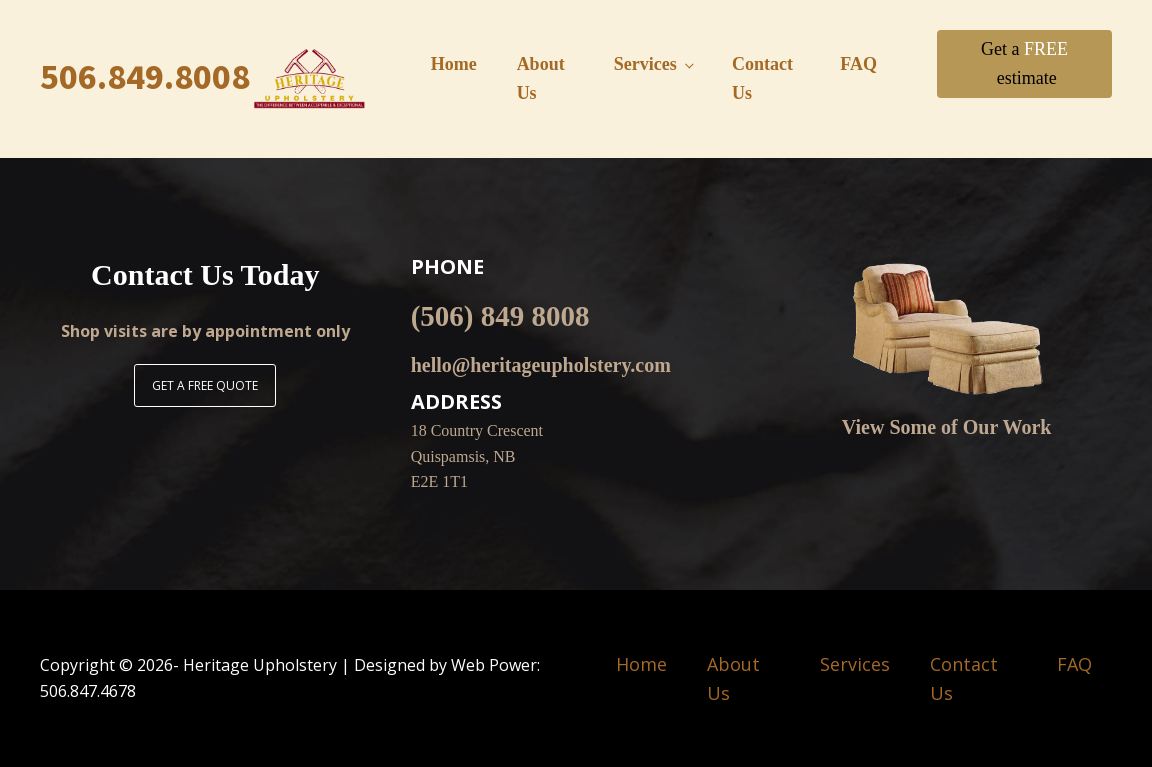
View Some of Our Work (947, 427)
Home (454, 64)
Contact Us (762, 78)
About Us (541, 78)
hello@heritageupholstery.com (541, 365)
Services (645, 64)
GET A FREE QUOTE (205, 385)
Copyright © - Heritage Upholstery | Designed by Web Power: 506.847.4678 (290, 677)
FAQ (858, 64)
